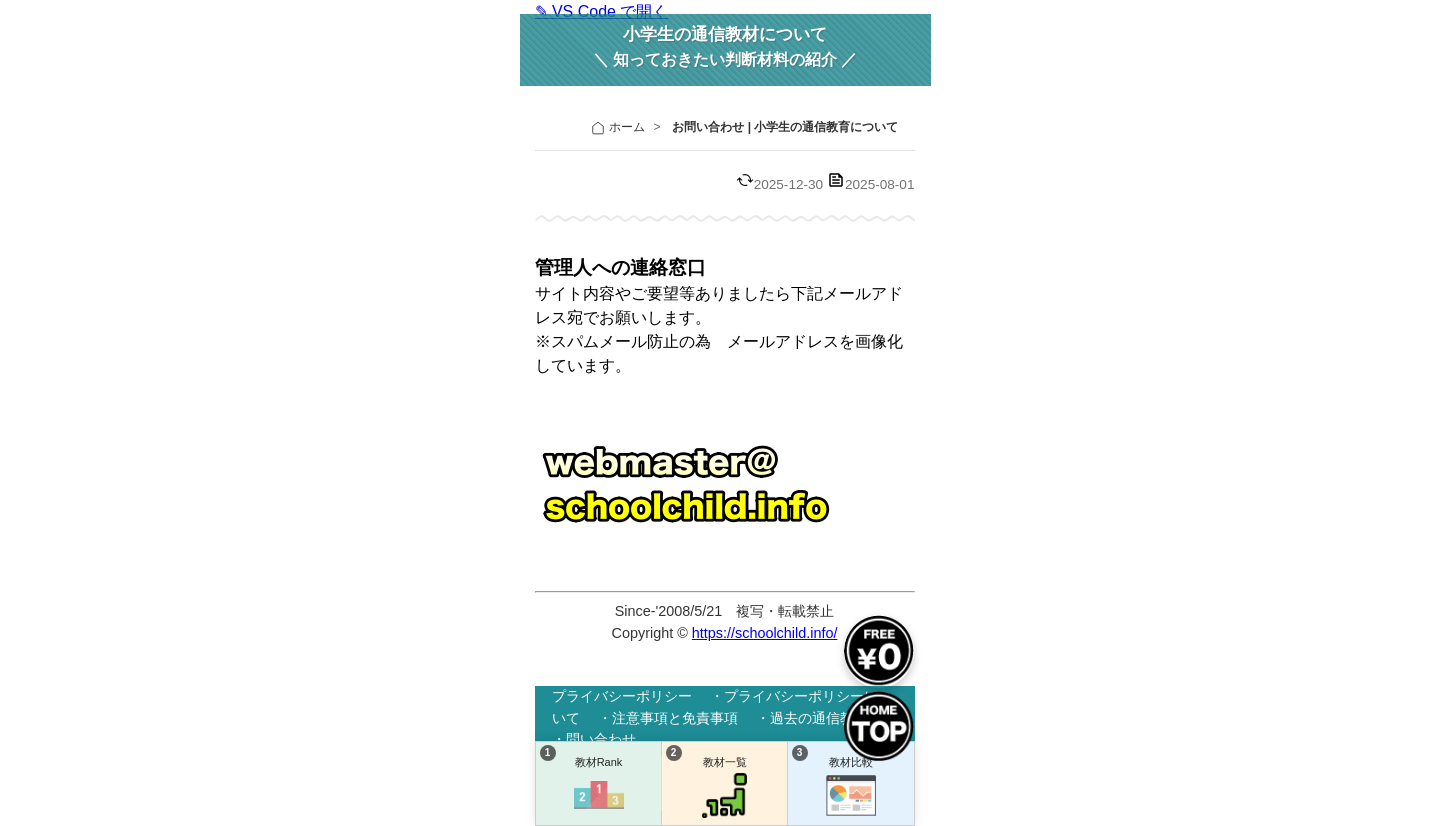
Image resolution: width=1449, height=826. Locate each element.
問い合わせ (601, 739)
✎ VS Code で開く (602, 11)
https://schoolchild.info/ (765, 633)
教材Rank (599, 787)
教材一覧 (725, 787)
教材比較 (851, 787)
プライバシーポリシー (622, 696)
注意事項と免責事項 (675, 718)
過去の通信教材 (819, 718)
